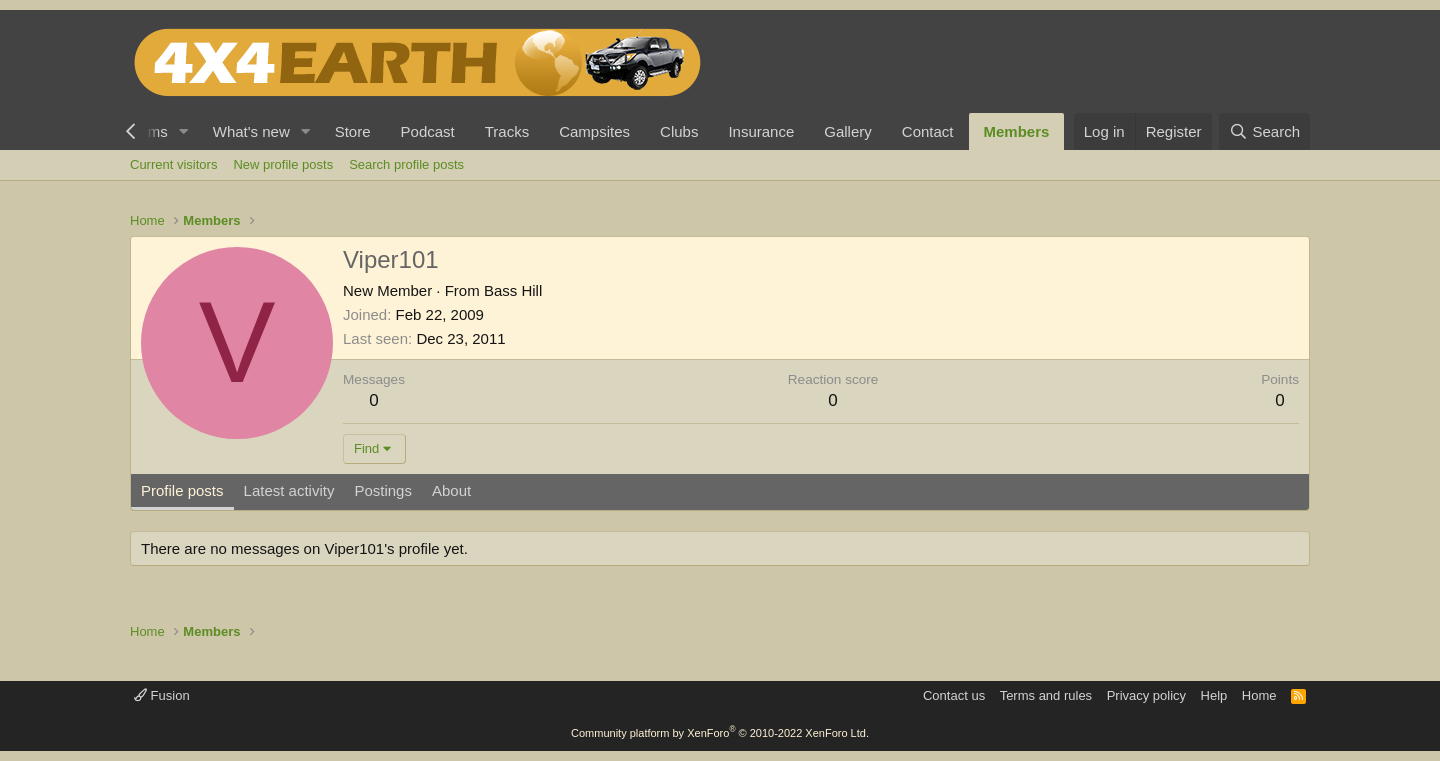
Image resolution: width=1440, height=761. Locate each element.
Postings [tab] (383, 490)
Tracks (507, 131)
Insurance (761, 131)
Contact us (954, 695)
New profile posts (283, 164)
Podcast (428, 131)
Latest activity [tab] (289, 490)
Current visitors (173, 164)
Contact (928, 131)
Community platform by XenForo (720, 733)
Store (353, 131)
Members (1017, 131)
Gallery (848, 131)
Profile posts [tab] (182, 490)
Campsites (594, 131)
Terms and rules (1046, 695)
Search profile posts (406, 164)
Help (1214, 695)
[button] (184, 131)
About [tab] (451, 490)
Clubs (679, 131)
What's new (251, 131)
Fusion (162, 695)
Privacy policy (1146, 695)
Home (1259, 695)
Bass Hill (513, 290)
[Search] (1264, 131)
